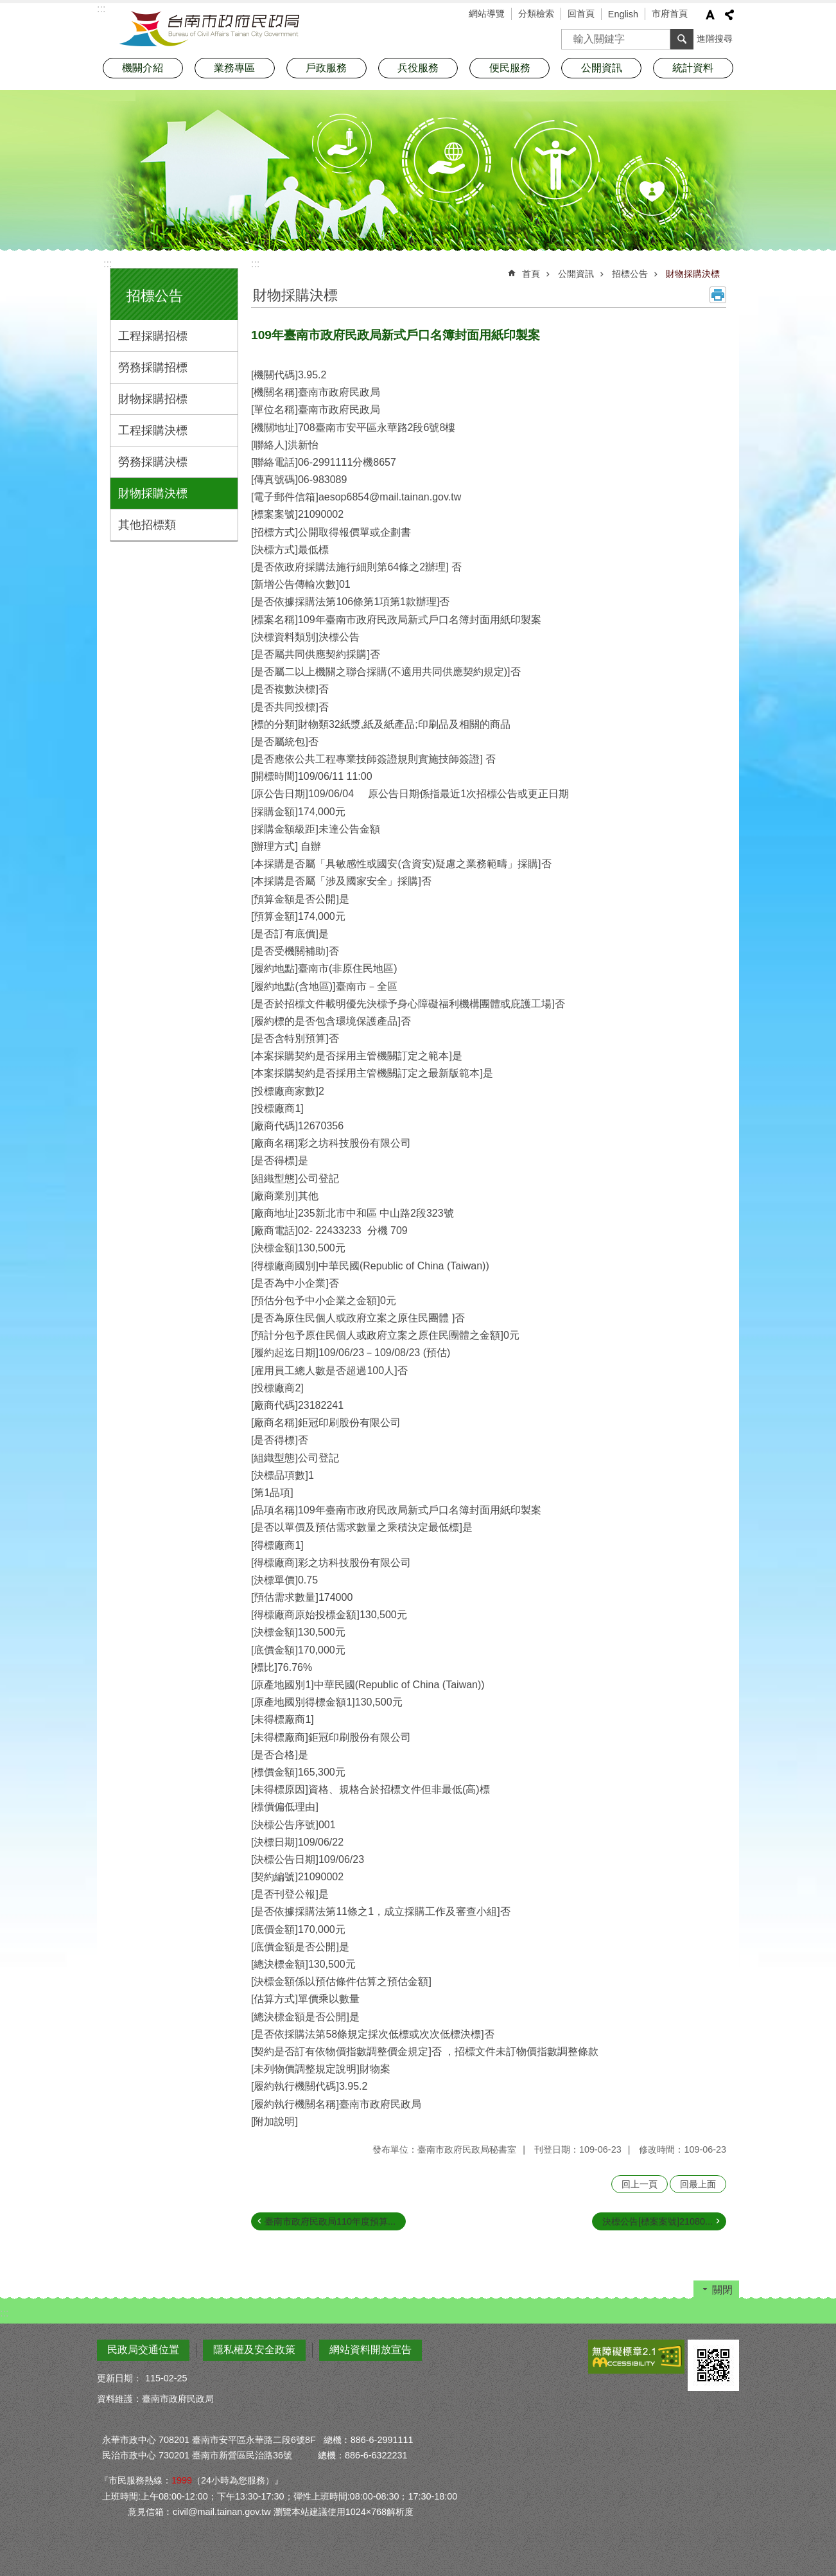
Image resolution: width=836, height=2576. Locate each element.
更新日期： (119, 2378)
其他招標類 (147, 524)
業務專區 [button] (234, 67)
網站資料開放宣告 (370, 2349)
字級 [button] (710, 14)
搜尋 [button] (681, 39)
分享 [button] (729, 14)
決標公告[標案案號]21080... (657, 2221)
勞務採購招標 (152, 367)
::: (107, 263)
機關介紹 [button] (142, 67)
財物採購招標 (152, 399)
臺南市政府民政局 (209, 29)
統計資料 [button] (692, 67)
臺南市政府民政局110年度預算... (330, 2221)
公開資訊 (576, 274)
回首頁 (581, 13)
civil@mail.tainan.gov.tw (222, 2512)
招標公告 (154, 296)
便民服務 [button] (509, 67)
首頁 (531, 274)
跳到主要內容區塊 (6, 6)
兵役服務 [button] (418, 67)
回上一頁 (639, 2184)
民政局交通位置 (143, 2349)
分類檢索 (536, 13)
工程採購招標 (152, 336)
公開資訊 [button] (601, 67)
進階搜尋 (715, 38)
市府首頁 (670, 13)
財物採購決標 (152, 493)
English (623, 14)
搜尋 (571, 35)
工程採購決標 (152, 430)
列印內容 (718, 295)
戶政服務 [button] (326, 67)
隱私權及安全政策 (254, 2349)
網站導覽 (487, 13)
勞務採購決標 (152, 461)
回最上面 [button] (698, 2184)
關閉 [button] (722, 2289)
